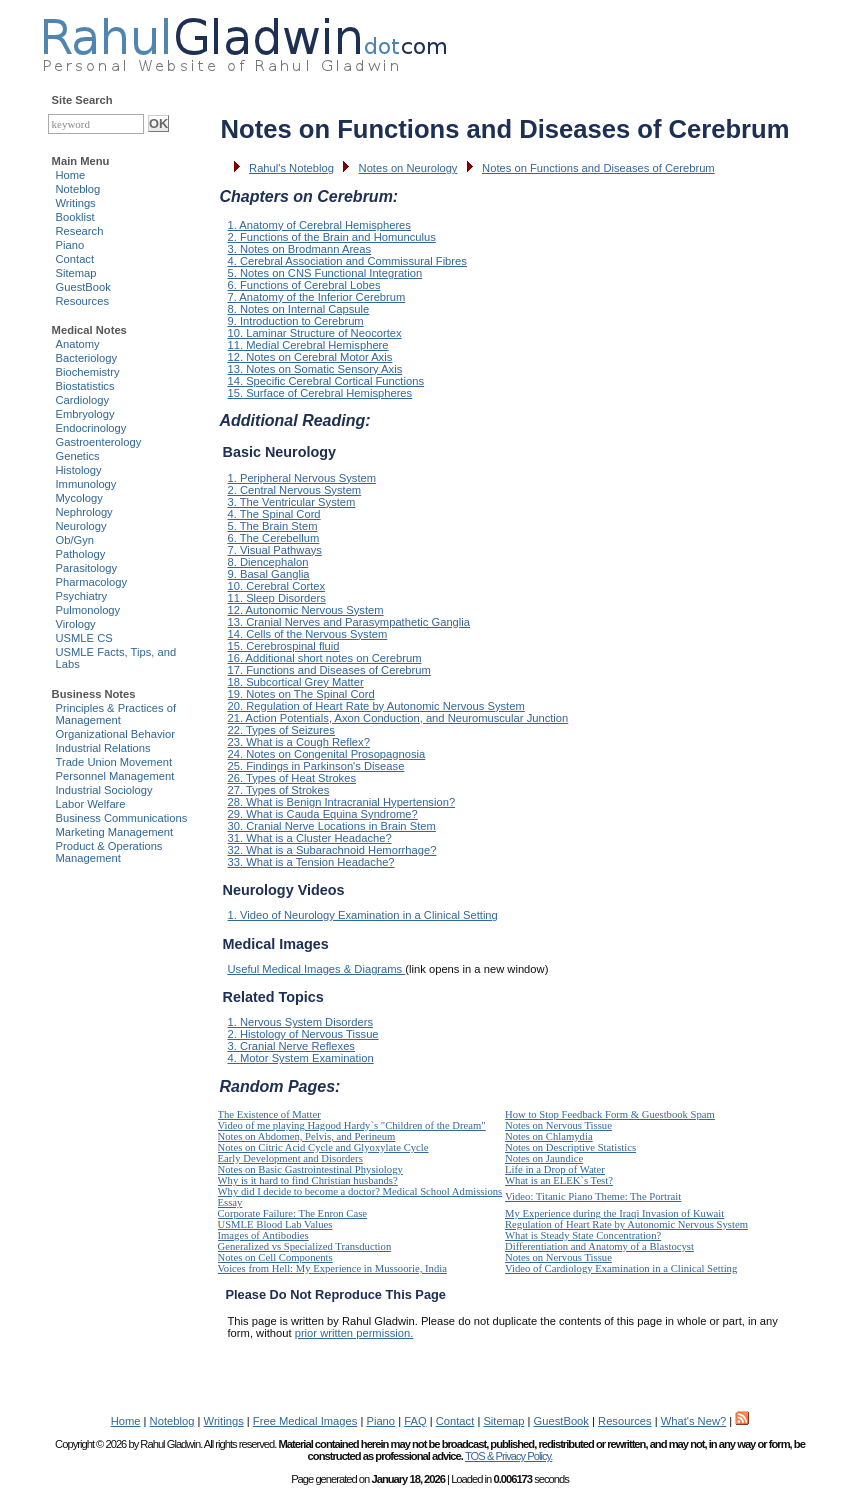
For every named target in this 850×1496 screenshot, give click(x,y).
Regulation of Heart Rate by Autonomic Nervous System (626, 1224)
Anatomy (78, 344)
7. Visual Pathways (275, 550)
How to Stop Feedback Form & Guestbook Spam (610, 1114)
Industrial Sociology (104, 790)
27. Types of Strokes (279, 790)
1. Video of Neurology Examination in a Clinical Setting (363, 915)
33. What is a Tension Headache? (311, 862)
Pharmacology (92, 582)
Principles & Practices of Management (116, 714)
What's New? (694, 1421)
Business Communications (122, 818)
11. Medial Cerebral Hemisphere (308, 345)
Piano (70, 245)
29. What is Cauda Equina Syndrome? (323, 814)
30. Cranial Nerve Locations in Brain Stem (332, 826)
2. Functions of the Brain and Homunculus (332, 237)
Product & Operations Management (109, 852)
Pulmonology (88, 610)
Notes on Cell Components (275, 1257)
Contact (75, 259)
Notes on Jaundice (544, 1158)
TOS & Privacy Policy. (508, 1456)
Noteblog (78, 189)
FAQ (415, 1421)
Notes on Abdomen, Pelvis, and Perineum (307, 1136)
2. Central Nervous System (295, 490)
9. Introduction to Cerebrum (296, 321)
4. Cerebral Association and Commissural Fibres (347, 261)
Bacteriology (87, 358)
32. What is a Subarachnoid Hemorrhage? (332, 850)
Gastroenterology (99, 442)
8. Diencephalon (268, 562)
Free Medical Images (305, 1421)
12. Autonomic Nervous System (306, 610)
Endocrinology (91, 428)
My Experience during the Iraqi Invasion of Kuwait (614, 1213)
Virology (76, 624)
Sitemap (76, 273)
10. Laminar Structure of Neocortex (315, 333)
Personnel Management (115, 776)
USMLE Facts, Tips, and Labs (116, 658)
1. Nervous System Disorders (300, 1022)
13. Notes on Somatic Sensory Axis (315, 369)
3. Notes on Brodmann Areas (300, 249)
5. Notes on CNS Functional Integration (325, 273)
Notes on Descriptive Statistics (570, 1147)
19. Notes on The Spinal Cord (301, 694)
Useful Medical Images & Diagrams (317, 969)
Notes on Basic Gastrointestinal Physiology (310, 1169)
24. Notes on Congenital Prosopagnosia (327, 754)
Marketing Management (115, 832)
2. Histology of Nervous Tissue (303, 1034)
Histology (79, 470)
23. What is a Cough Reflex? (299, 742)
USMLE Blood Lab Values (275, 1224)
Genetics (78, 456)
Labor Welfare (91, 804)
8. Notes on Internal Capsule (299, 309)
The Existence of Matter (269, 1114)
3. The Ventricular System (292, 502)
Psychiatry (82, 596)
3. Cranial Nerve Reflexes (291, 1046)
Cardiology (82, 400)
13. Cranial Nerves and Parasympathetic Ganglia (349, 622)
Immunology (86, 484)
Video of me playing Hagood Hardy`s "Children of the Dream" (352, 1125)
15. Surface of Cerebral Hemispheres (320, 393)
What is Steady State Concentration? (583, 1235)
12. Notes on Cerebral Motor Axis (310, 357)
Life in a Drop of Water (555, 1169)
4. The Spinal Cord (274, 514)
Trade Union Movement (114, 762)
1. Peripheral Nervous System (302, 478)
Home (71, 175)
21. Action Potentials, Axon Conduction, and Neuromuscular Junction (398, 718)
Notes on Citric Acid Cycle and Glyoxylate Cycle (323, 1147)
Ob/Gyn (75, 540)
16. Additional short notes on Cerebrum (325, 658)
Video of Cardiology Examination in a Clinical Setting (621, 1268)
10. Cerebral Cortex (277, 586)
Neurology (81, 526)
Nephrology (84, 512)
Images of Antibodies (263, 1235)
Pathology (81, 554)
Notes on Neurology (408, 168)
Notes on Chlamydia (549, 1136)
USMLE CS (84, 638)
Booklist (75, 217)
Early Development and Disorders (290, 1158)
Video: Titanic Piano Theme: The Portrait (593, 1196)
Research (80, 231)
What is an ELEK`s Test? (559, 1180)
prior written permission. (354, 1333)
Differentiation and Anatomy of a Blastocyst (599, 1246)
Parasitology (87, 568)
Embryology (85, 414)
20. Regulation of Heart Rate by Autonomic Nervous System (376, 706)
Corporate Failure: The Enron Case (293, 1213)
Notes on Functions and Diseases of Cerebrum (598, 168)
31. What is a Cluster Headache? (310, 838)
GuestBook (83, 287)
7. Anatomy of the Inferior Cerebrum (317, 297)
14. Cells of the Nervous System (308, 634)
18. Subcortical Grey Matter (296, 682)
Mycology (79, 498)
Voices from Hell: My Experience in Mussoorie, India (332, 1268)
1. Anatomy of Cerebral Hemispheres (319, 225)
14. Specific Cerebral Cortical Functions (326, 381)
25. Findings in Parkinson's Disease (316, 766)
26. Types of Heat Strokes (292, 778)
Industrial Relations (103, 748)
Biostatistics (85, 386)
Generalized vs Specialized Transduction (305, 1246)
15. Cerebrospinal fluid (284, 646)
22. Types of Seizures (281, 730)
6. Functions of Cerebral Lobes (304, 285)
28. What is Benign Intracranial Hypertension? (342, 802)
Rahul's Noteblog (291, 168)
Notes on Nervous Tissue (558, 1125)
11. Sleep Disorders (277, 598)
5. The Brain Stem (273, 526)
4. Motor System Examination (301, 1058)
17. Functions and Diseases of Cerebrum (329, 670)
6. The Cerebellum (274, 538)
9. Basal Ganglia (269, 574)
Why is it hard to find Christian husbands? (308, 1180)
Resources (82, 301)
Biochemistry (88, 372)
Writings (76, 203)
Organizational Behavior (115, 734)
